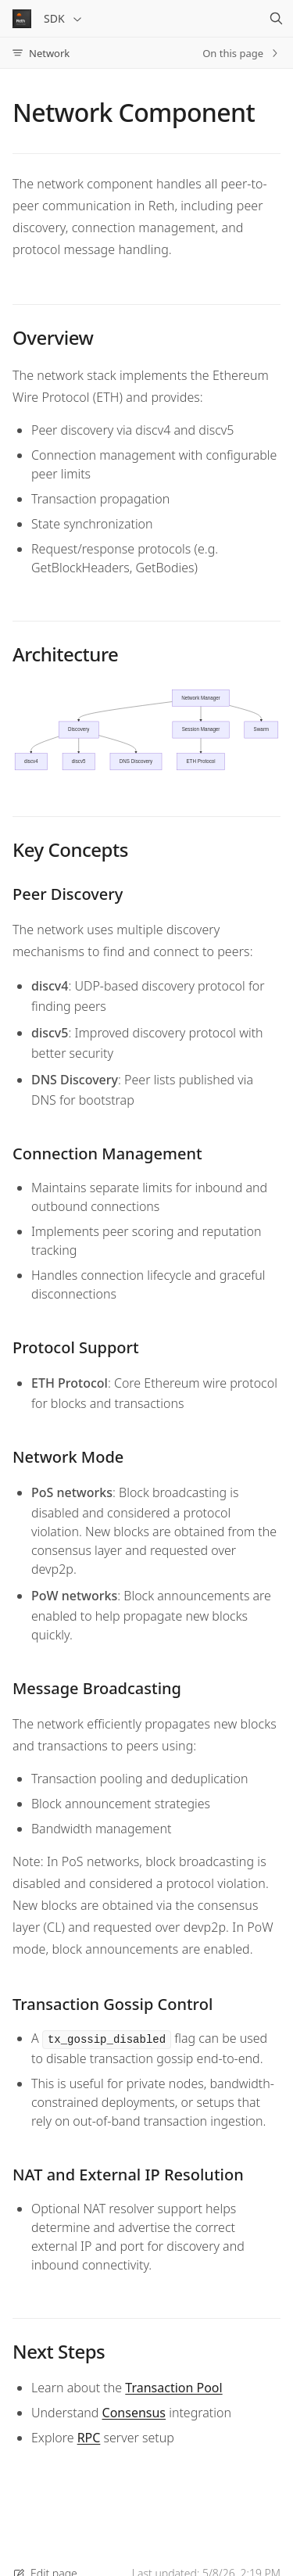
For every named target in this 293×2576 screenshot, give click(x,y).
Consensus (134, 2412)
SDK (64, 18)
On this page (241, 53)
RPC (89, 2437)
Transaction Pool (173, 2387)
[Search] (276, 19)
